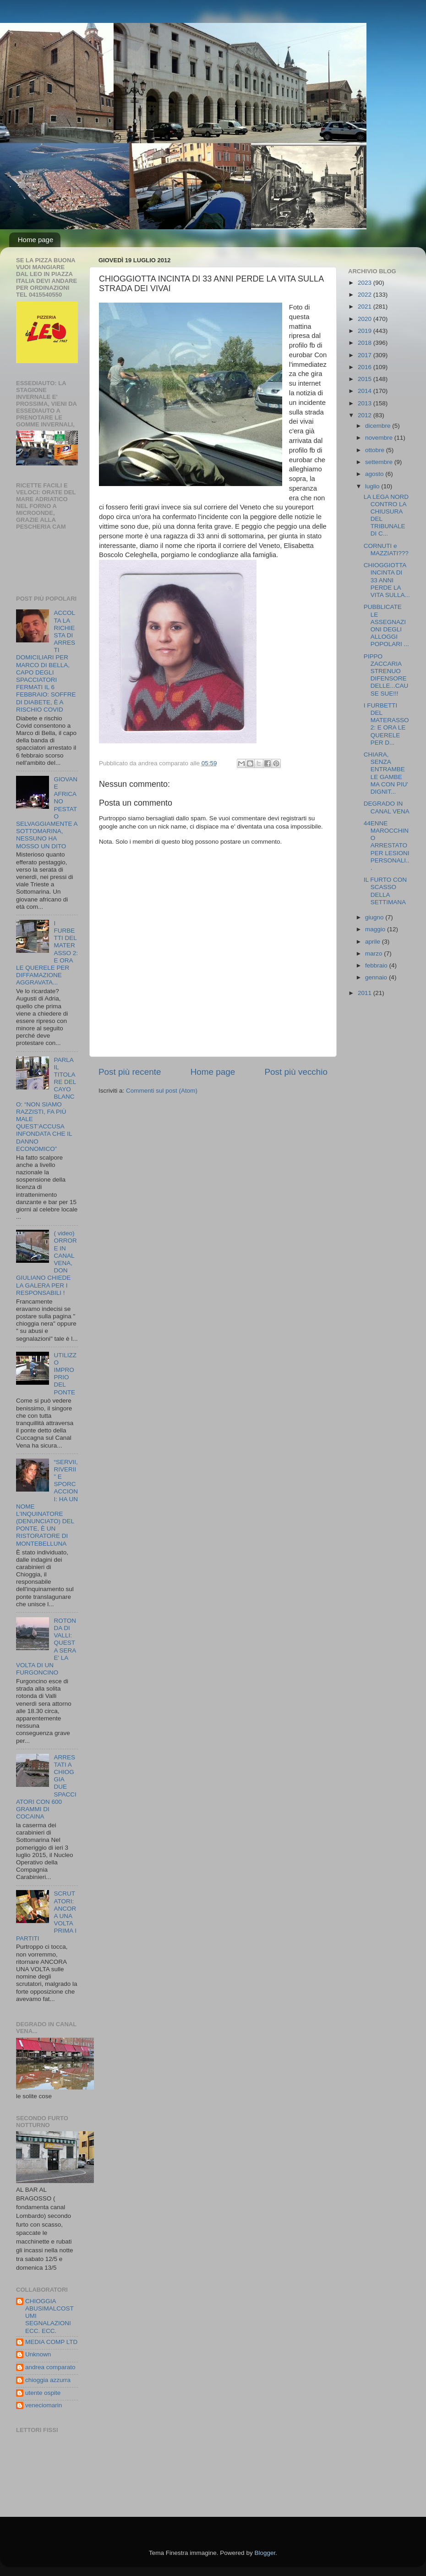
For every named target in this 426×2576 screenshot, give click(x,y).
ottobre (375, 450)
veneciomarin (43, 2405)
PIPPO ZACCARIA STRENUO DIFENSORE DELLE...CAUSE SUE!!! (386, 675)
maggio (376, 929)
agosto (375, 473)
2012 (365, 415)
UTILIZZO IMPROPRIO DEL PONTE (65, 1374)
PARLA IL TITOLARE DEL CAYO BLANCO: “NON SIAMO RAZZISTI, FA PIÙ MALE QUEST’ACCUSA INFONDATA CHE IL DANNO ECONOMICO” (46, 1104)
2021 (365, 306)
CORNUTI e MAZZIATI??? (386, 549)
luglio (373, 486)
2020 (365, 318)
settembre (379, 462)
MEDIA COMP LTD (51, 2341)
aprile (373, 941)
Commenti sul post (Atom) (161, 1090)
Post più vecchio (296, 1072)
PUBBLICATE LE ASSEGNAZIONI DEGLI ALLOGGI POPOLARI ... (386, 625)
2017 (365, 355)
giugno (375, 917)
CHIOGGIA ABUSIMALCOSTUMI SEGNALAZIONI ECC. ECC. (49, 2316)
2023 (365, 282)
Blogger (264, 2552)
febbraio (377, 965)
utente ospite (42, 2392)
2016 (365, 367)
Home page (36, 239)
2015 (365, 379)
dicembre (378, 425)
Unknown (38, 2354)
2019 (365, 330)
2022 (365, 294)
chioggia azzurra (48, 2380)
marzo (374, 953)
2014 (365, 390)
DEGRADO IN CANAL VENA (387, 807)
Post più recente (129, 1072)
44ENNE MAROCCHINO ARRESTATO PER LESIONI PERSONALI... (387, 845)
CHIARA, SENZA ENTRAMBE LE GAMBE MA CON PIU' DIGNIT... (386, 773)
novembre (379, 437)
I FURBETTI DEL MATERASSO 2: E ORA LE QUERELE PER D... (386, 724)
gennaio (377, 977)
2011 (365, 992)
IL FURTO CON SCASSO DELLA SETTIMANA (385, 891)
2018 (365, 342)
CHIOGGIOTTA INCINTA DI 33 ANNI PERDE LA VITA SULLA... (387, 580)
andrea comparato (50, 2367)
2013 (365, 403)
